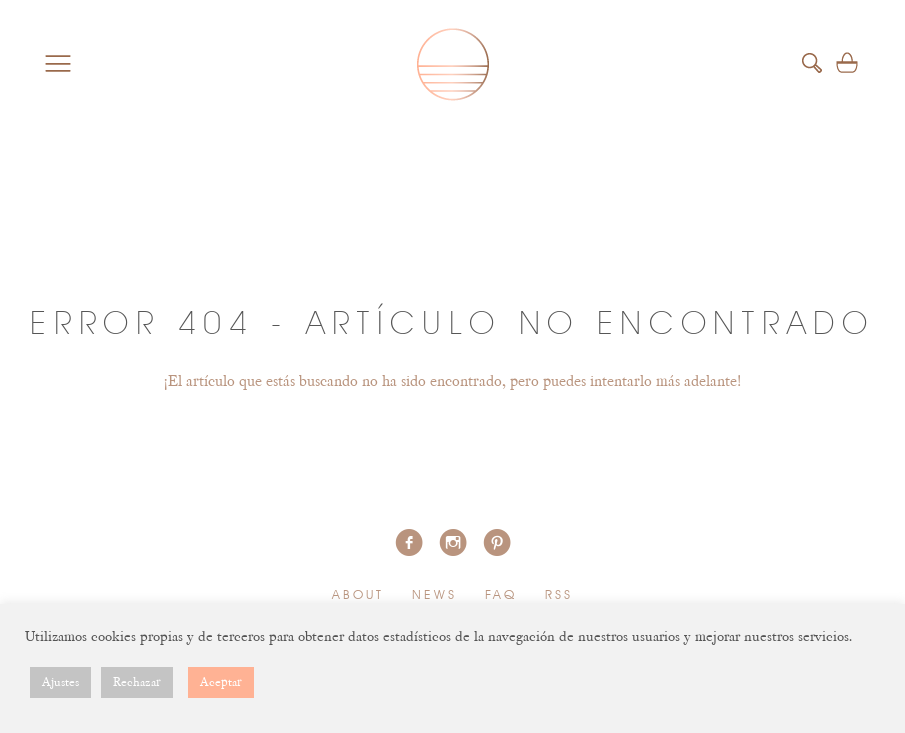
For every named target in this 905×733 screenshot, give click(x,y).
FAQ (501, 595)
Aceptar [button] (221, 682)
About (358, 595)
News (435, 595)
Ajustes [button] (60, 682)
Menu (58, 63)
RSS (559, 595)
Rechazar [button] (137, 682)
